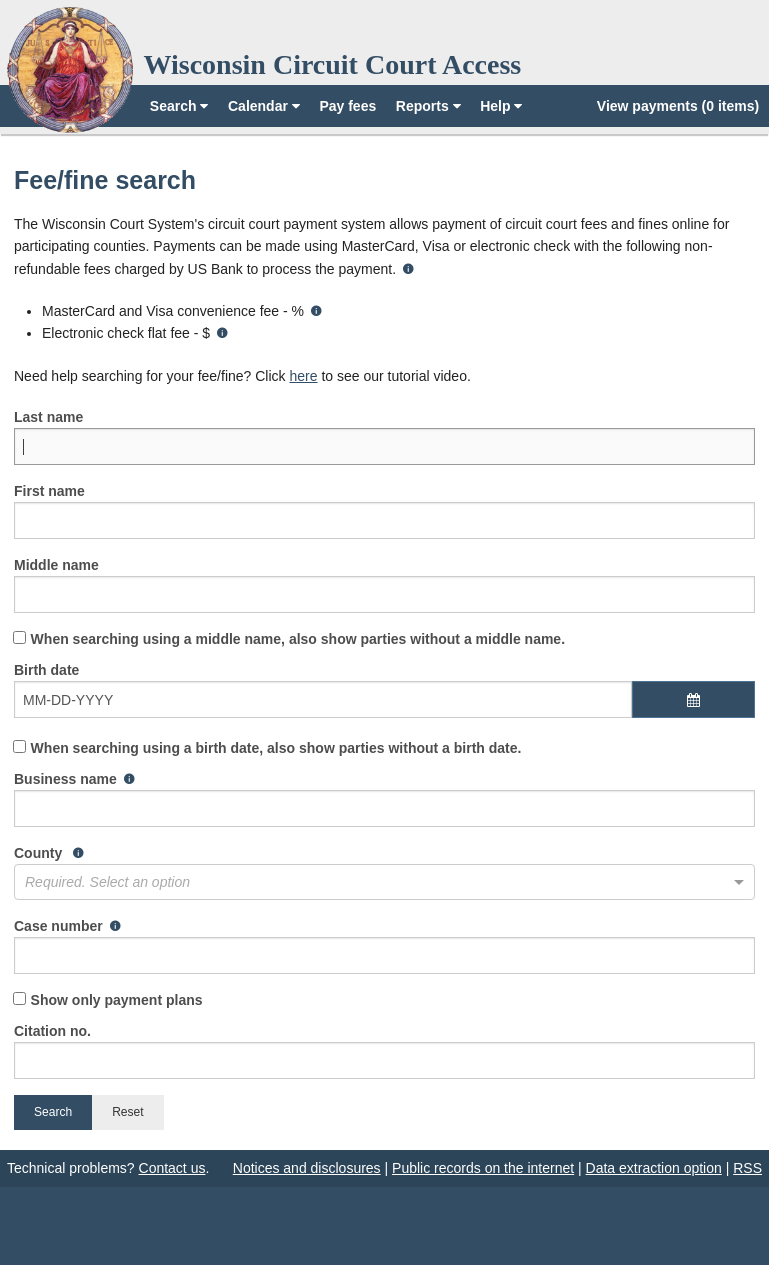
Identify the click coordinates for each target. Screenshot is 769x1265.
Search (179, 106)
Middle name (384, 585)
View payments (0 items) (678, 106)
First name (384, 511)
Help (501, 106)
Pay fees (347, 106)
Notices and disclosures (307, 1168)
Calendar (264, 106)
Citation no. (384, 1051)
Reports (428, 106)
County (384, 872)
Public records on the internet (483, 1168)
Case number (384, 946)
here (303, 376)
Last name (384, 437)
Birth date (384, 700)
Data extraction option (654, 1168)
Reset (127, 1112)
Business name (384, 799)
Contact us (172, 1168)
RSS (747, 1168)
